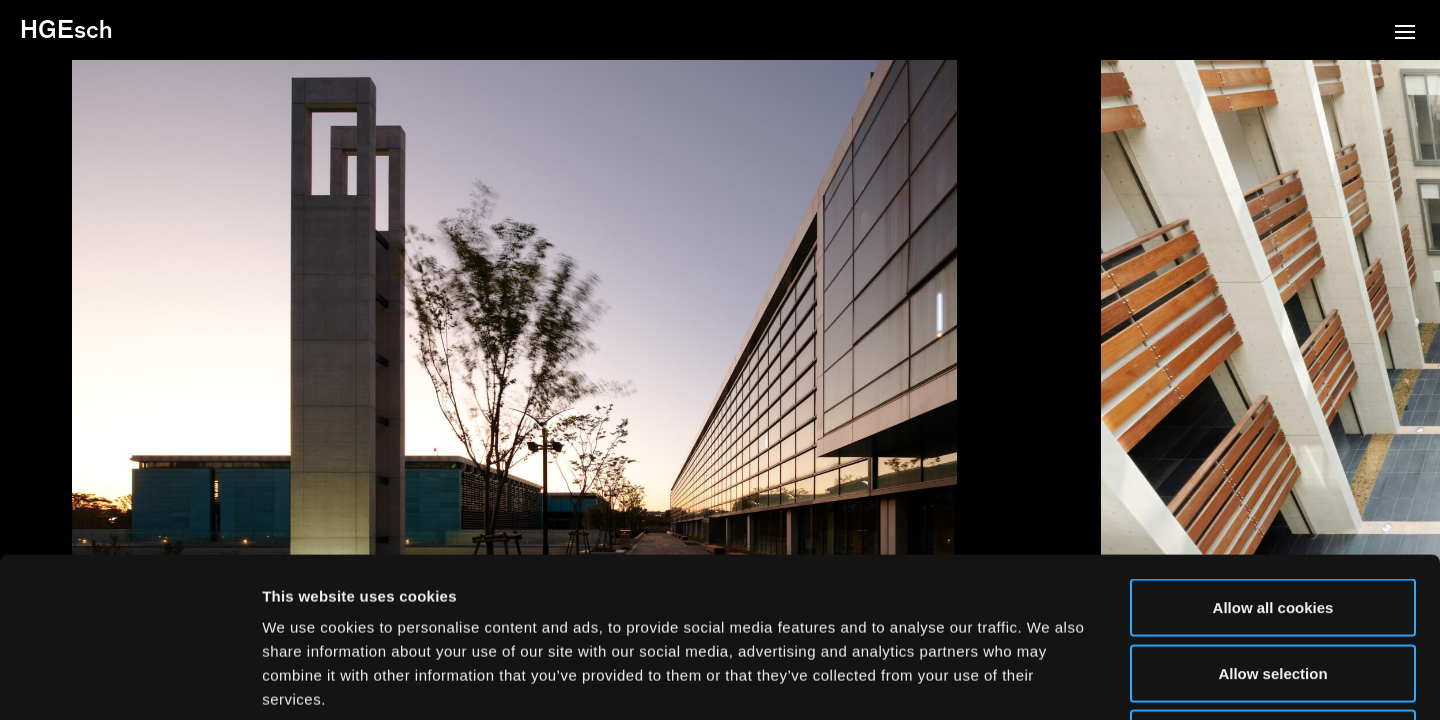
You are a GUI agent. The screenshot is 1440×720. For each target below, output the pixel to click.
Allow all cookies (1273, 457)
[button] (1405, 34)
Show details (1049, 680)
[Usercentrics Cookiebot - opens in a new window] (129, 681)
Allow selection (1272, 523)
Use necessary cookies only (1273, 588)
